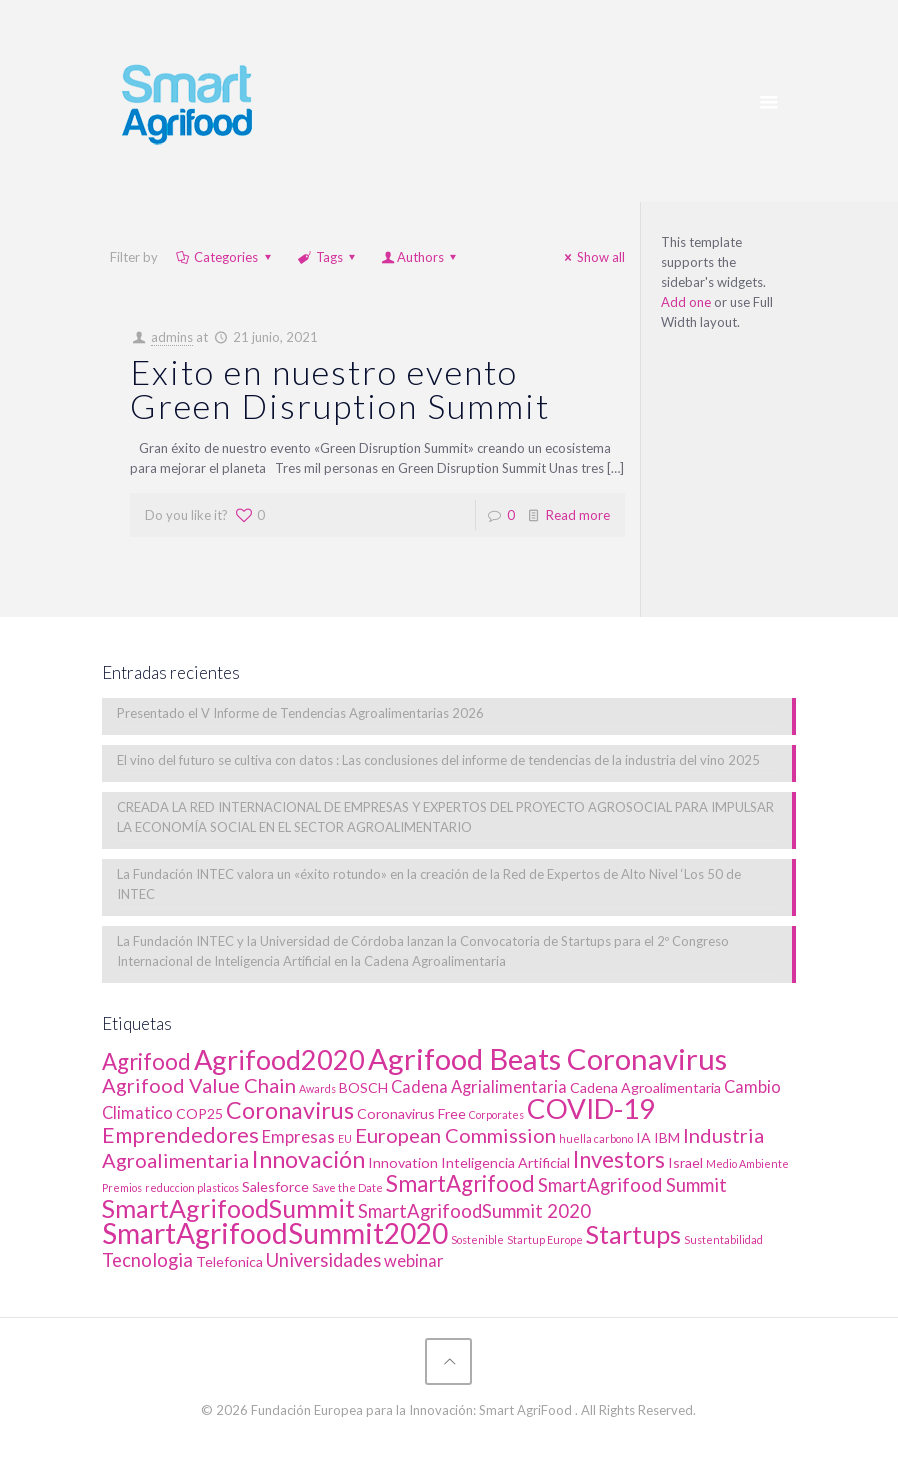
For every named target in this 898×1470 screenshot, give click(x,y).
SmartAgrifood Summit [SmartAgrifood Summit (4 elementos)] (632, 1185)
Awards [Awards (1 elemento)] (317, 1088)
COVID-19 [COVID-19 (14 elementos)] (591, 1108)
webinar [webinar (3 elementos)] (414, 1261)
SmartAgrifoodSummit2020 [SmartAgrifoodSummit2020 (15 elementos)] (275, 1233)
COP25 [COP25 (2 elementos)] (199, 1113)
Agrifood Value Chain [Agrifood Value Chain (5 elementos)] (199, 1085)
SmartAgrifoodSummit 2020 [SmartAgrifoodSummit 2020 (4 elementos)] (474, 1211)
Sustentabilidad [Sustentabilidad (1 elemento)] (723, 1239)
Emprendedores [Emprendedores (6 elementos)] (180, 1135)
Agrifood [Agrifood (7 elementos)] (146, 1061)
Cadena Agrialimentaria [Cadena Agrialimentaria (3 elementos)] (479, 1087)
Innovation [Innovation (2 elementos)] (403, 1162)
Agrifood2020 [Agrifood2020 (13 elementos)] (279, 1059)
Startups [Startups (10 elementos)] (633, 1234)
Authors (420, 257)
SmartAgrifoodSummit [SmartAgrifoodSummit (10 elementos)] (228, 1208)
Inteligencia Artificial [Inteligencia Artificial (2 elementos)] (505, 1162)
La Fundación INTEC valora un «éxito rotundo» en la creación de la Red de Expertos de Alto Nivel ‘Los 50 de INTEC (429, 884)
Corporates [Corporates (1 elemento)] (496, 1114)
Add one (686, 302)
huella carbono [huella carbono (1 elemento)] (596, 1138)
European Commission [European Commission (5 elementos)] (455, 1135)
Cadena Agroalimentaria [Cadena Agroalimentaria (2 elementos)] (645, 1087)
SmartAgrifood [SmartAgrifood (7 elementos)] (460, 1183)
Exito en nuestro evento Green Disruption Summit (340, 388)
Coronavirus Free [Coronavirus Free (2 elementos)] (411, 1113)
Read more (578, 515)
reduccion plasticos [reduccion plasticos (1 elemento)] (192, 1187)
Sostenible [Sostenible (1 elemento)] (477, 1239)
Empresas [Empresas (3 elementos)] (298, 1137)
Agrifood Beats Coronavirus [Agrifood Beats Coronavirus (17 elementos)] (547, 1058)
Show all (592, 257)
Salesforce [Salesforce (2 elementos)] (275, 1186)
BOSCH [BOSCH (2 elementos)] (363, 1087)
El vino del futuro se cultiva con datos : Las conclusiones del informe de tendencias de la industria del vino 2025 (438, 760)
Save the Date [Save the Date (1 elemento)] (347, 1187)
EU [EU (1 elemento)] (345, 1138)
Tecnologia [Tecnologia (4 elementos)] (147, 1260)
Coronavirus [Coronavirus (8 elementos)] (290, 1110)
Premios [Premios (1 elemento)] (122, 1187)
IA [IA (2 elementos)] (643, 1137)
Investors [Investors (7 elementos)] (619, 1159)
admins (172, 337)
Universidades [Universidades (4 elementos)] (323, 1260)
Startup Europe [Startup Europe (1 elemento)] (545, 1239)
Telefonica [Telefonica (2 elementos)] (229, 1261)
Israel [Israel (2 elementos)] (685, 1162)
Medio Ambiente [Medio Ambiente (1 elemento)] (747, 1163)
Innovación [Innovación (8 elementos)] (308, 1159)
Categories (224, 257)
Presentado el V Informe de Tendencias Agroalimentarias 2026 (300, 713)
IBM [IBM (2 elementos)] (667, 1137)
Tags (328, 257)
